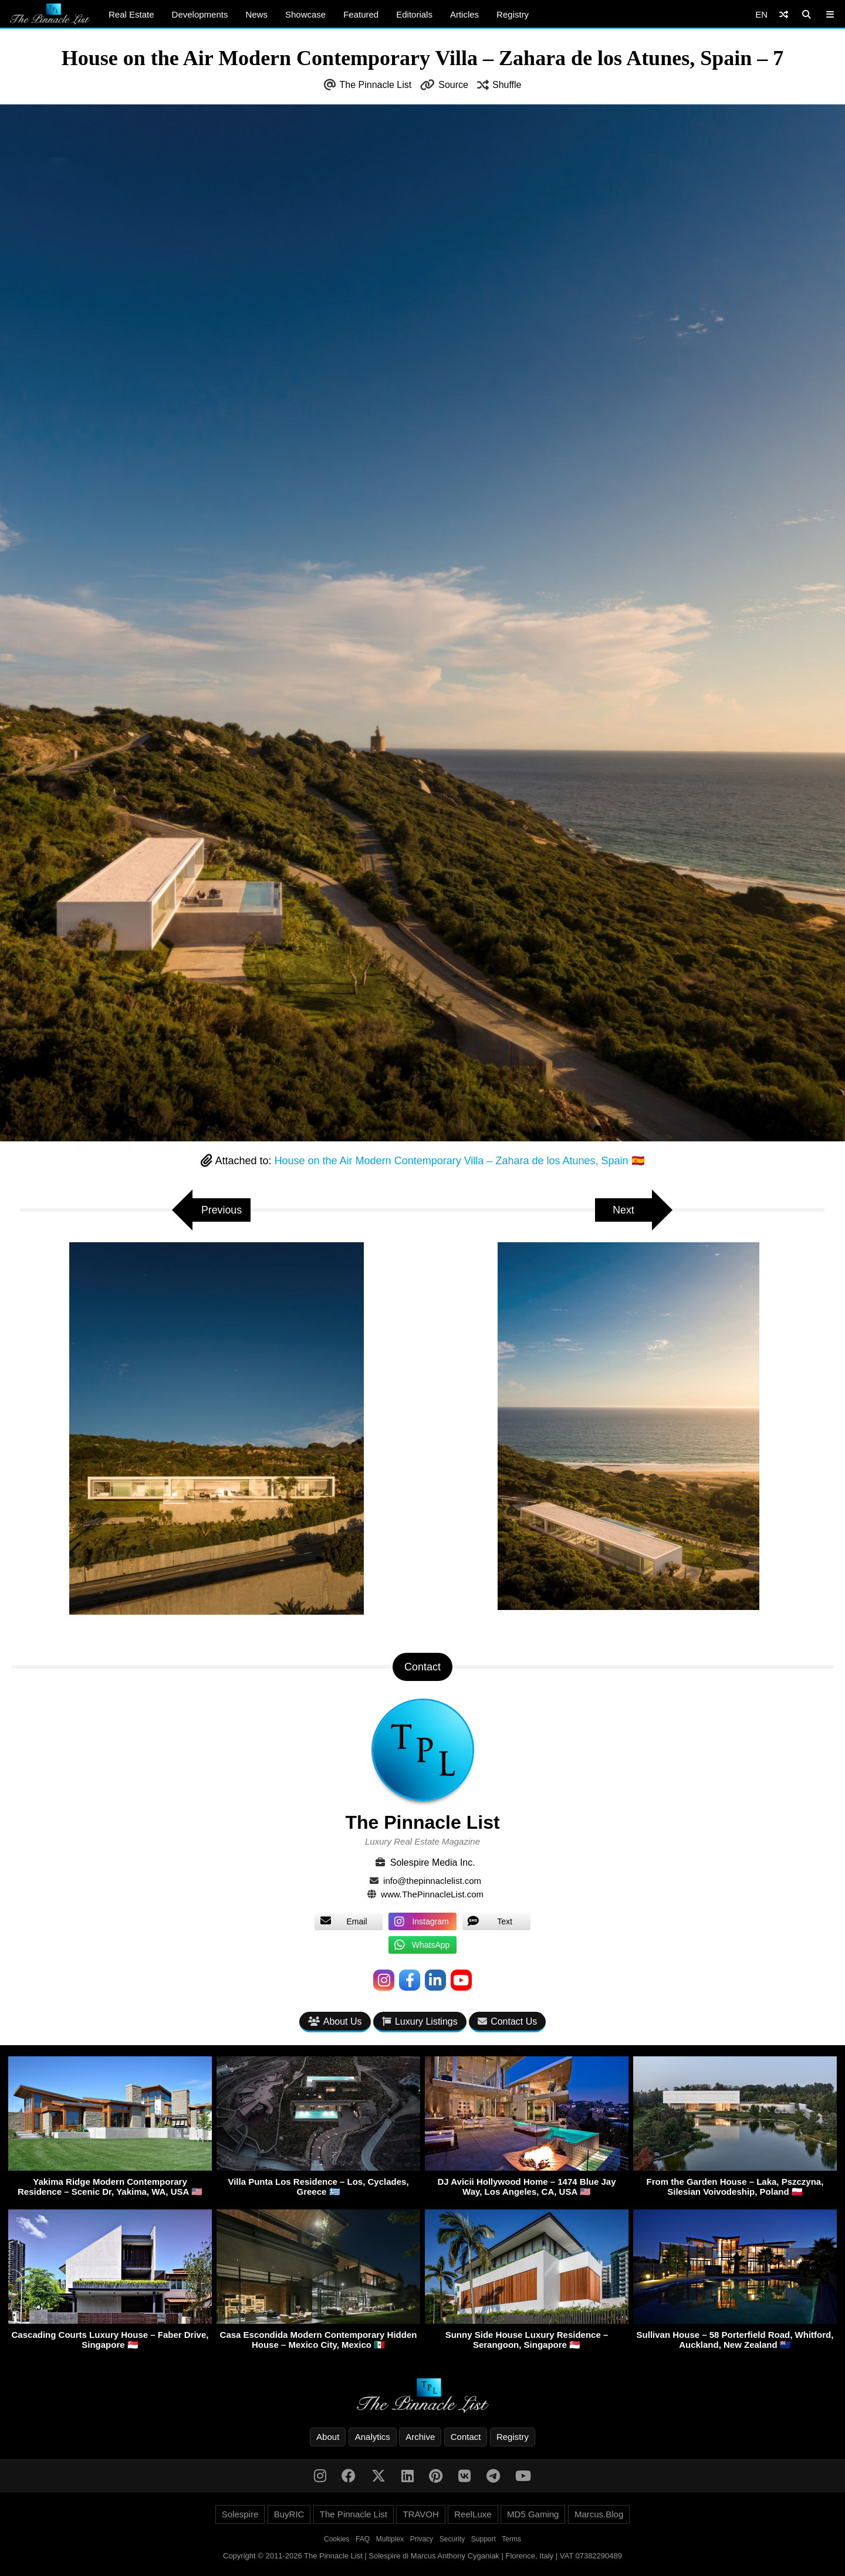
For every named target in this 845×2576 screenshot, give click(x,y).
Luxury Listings (420, 2021)
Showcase (305, 14)
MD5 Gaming (533, 2514)
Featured (360, 14)
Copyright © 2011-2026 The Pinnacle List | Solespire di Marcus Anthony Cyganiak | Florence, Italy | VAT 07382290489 (422, 2555)
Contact (466, 2437)
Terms (511, 2539)
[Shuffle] (783, 14)
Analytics (372, 2437)
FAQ (363, 2539)
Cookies (336, 2539)
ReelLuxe (472, 2514)
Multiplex (390, 2539)
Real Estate (131, 14)
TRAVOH (420, 2514)
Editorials (414, 14)
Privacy (421, 2539)
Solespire (240, 2514)
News (256, 14)
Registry (512, 14)
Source (453, 85)
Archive (420, 2437)
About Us (335, 2021)
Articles (464, 14)
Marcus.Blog (598, 2514)
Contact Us (507, 2021)
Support (483, 2539)
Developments (200, 14)
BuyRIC (289, 2514)
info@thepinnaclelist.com (432, 1881)
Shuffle (507, 85)
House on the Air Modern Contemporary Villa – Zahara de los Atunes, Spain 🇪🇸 (459, 1161)
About (327, 2437)
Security (452, 2539)
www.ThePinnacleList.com (432, 1894)
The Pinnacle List (376, 85)
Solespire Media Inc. (432, 1862)
